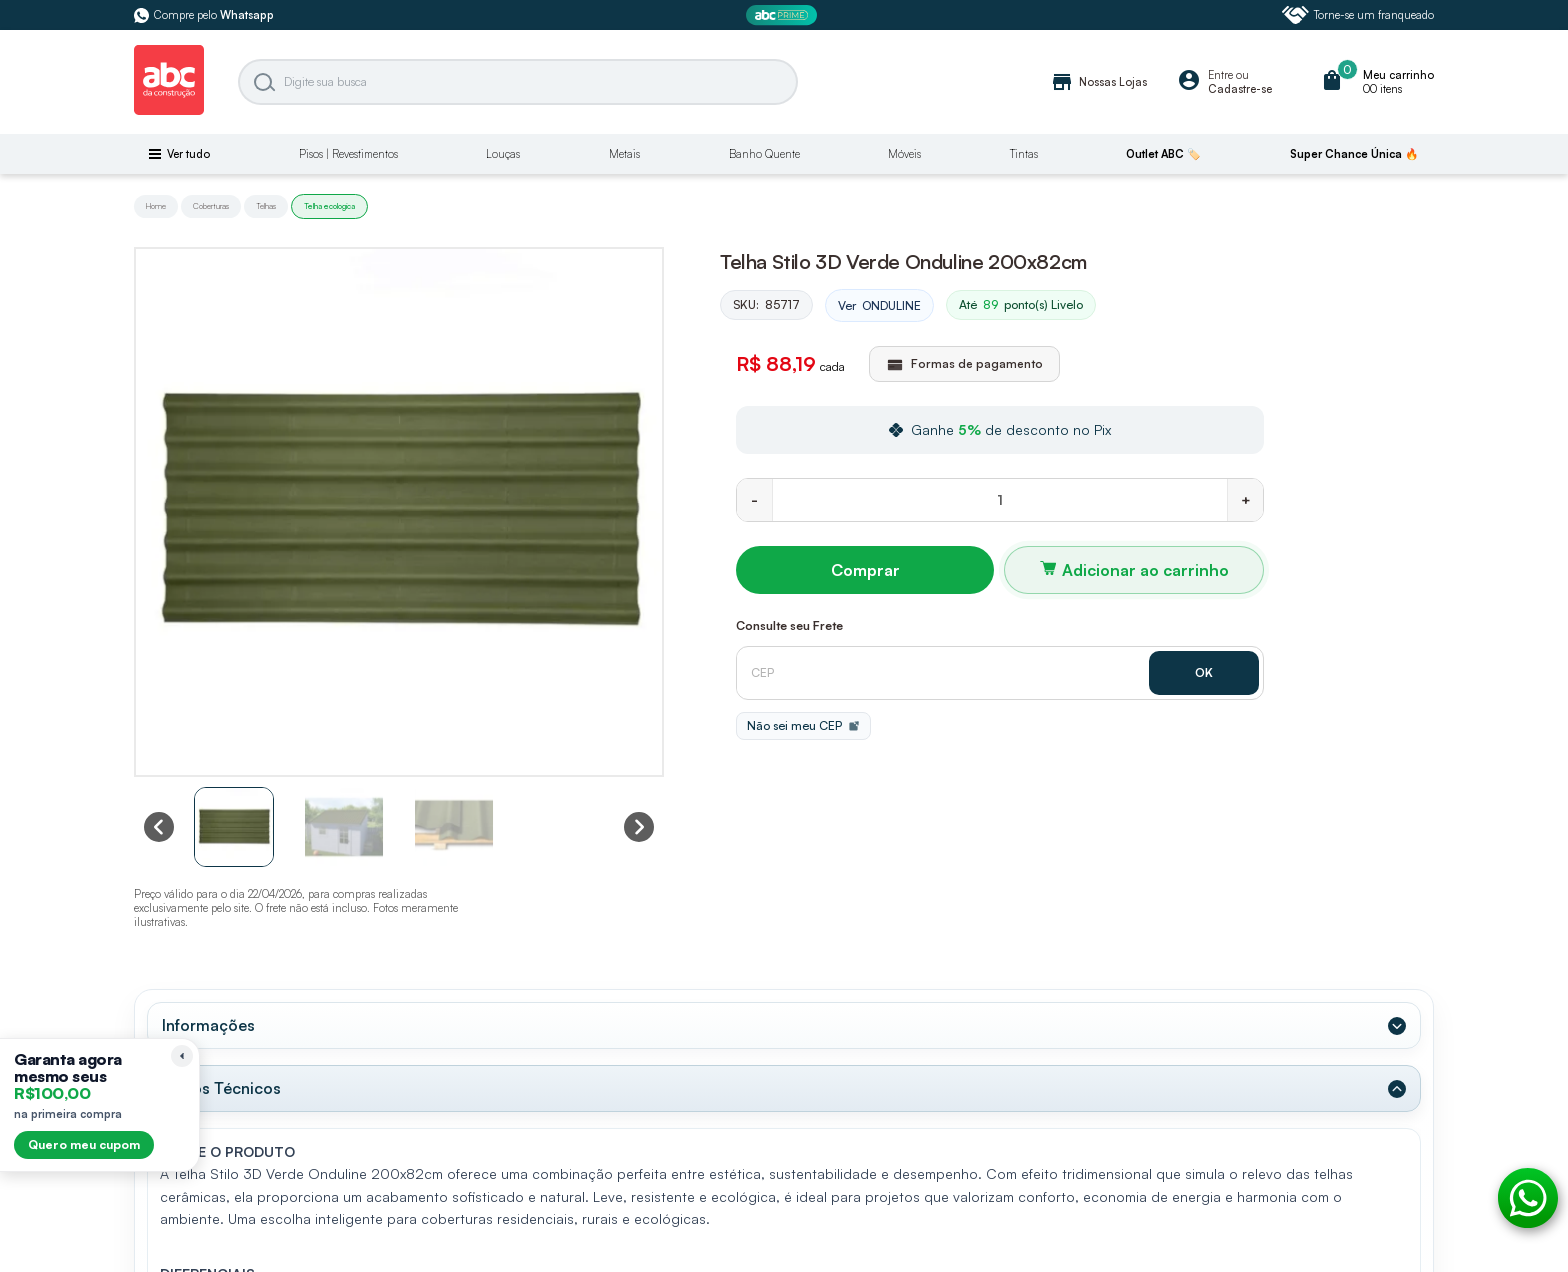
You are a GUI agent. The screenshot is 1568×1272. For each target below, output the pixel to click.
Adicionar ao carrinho (1145, 570)
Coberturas (211, 206)
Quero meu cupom (84, 1144)
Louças (503, 154)
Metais (624, 154)
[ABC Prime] (784, 15)
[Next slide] (639, 827)
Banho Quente (764, 154)
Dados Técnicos (221, 1088)
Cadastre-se (1240, 89)
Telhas (266, 206)
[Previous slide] (159, 827)
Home (156, 206)
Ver (879, 306)
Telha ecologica (329, 206)
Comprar (865, 570)
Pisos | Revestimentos (348, 154)
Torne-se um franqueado (1358, 15)
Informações (208, 1025)
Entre (1220, 75)
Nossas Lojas (1098, 82)
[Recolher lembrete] (182, 1056)
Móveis (904, 154)
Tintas (1024, 154)
